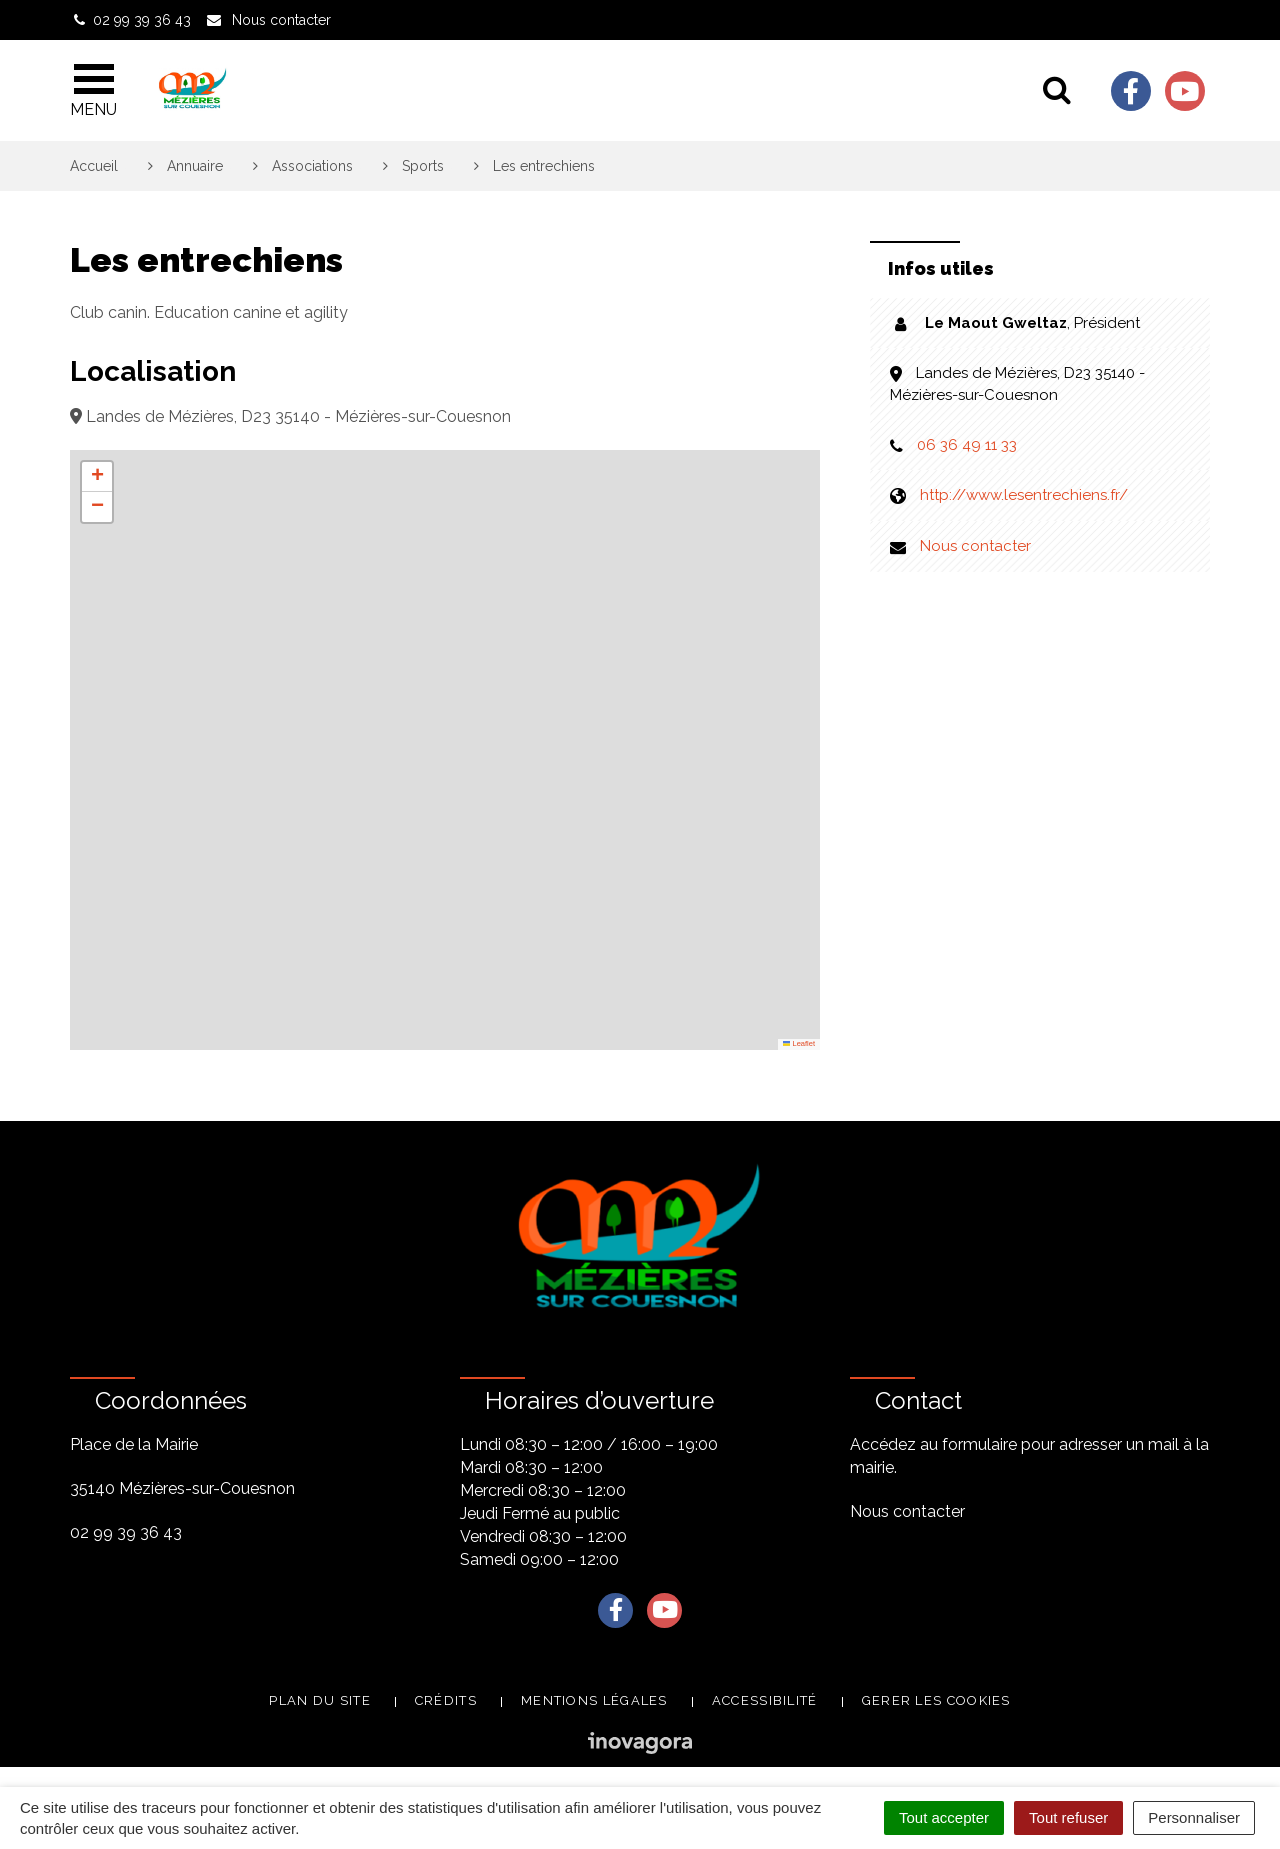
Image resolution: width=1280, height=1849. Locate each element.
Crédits (446, 1700)
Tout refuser (1068, 1817)
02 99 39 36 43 (126, 1532)
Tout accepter (944, 1817)
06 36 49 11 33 (967, 445)
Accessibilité (765, 1700)
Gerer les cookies (936, 1700)
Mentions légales (594, 1700)
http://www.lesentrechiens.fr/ (1024, 495)
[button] (97, 477)
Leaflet (799, 1043)
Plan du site (320, 1700)
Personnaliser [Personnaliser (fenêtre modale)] (1194, 1817)
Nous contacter (975, 546)
